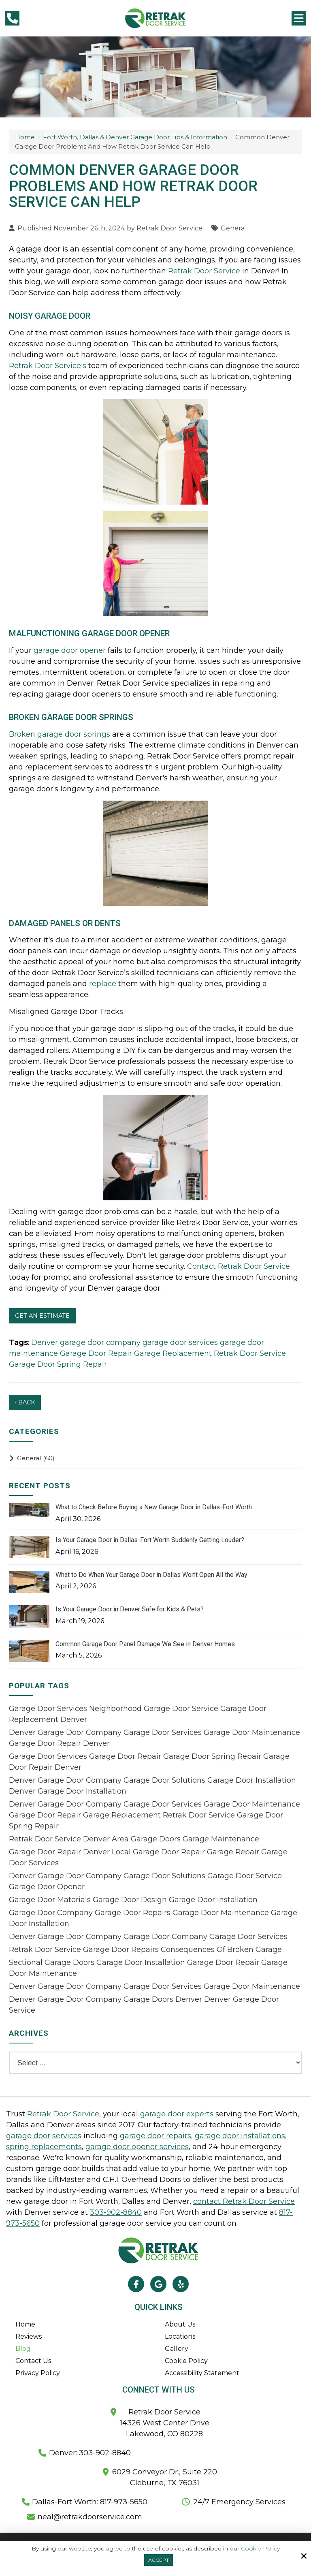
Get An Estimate (42, 1315)
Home (25, 137)
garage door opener (70, 650)
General (234, 228)
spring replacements (44, 2146)
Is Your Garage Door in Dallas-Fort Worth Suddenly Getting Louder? (149, 1540)
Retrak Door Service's (47, 365)
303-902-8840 (116, 2212)
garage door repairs (155, 2135)
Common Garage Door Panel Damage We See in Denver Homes (145, 1644)
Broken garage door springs (59, 734)
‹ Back (25, 1402)
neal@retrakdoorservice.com (90, 2516)
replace (102, 983)
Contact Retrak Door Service (238, 1266)
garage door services (43, 2135)
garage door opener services (137, 2146)
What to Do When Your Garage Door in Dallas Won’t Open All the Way (151, 1575)
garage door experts (176, 2113)
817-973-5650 (122, 2501)
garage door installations (240, 2135)
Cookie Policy (260, 2548)
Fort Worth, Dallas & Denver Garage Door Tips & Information (135, 137)
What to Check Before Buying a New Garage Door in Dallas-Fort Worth (153, 1507)
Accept (158, 2560)
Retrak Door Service (169, 228)
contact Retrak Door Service (244, 2201)
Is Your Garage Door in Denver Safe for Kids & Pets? (129, 1609)
